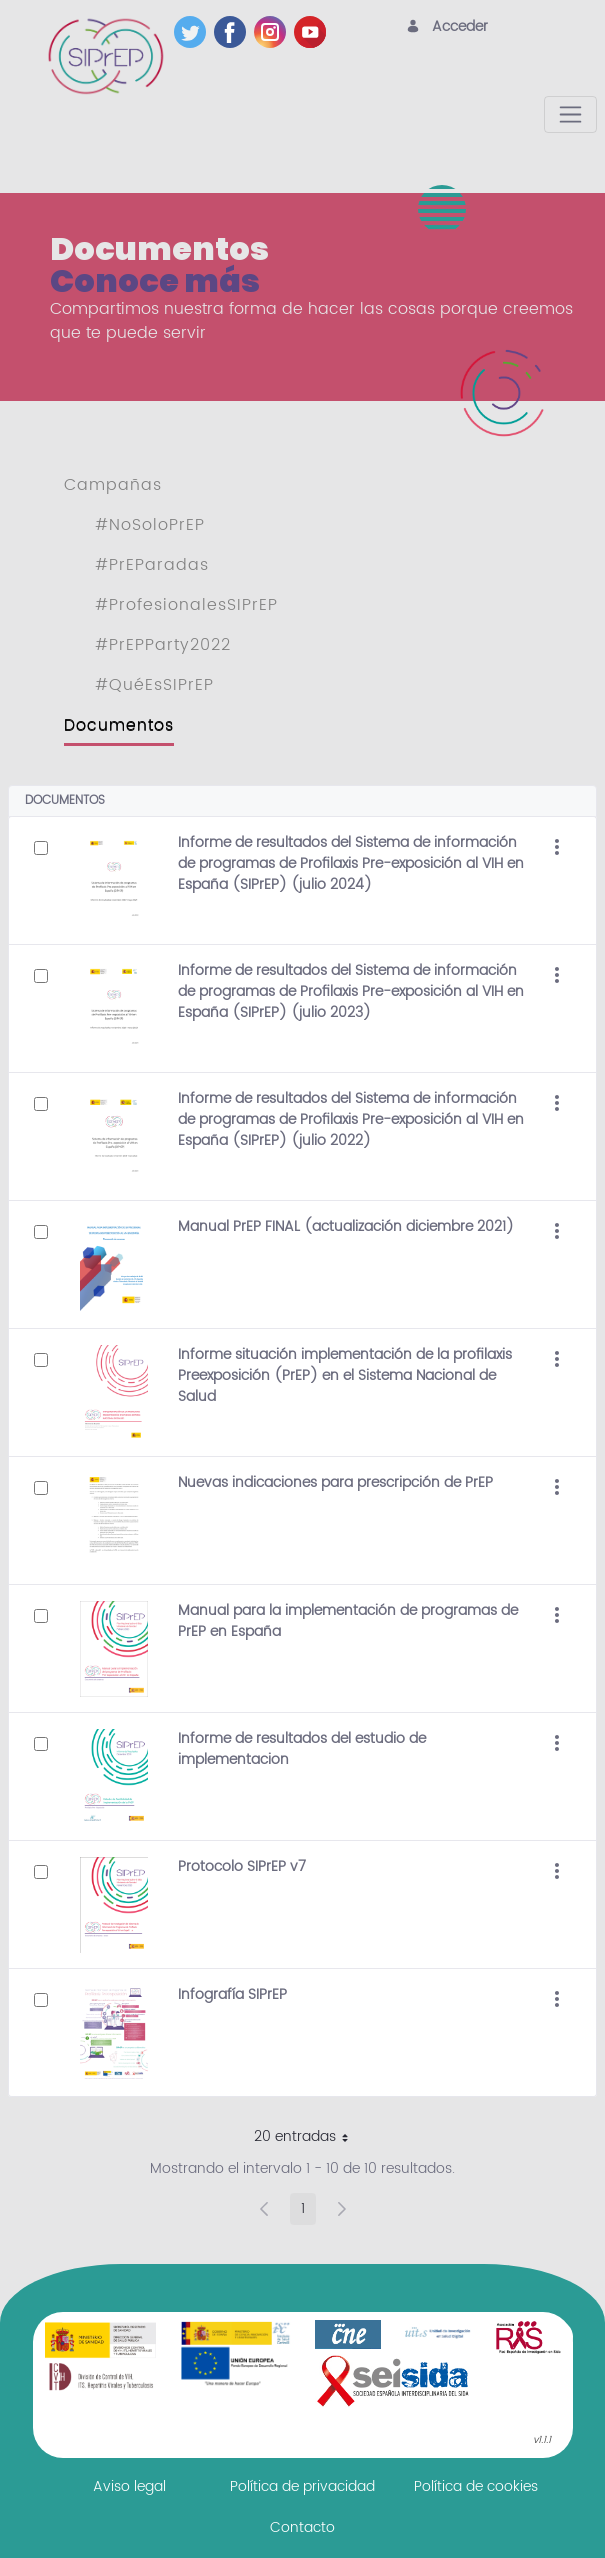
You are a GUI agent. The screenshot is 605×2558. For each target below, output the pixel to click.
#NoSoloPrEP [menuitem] (150, 525)
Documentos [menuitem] (119, 725)
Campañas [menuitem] (113, 485)
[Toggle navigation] (570, 114)
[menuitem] (130, 2486)
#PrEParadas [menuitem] (152, 565)
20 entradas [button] (308, 2139)
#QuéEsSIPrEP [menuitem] (154, 685)
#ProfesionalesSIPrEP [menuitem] (186, 605)
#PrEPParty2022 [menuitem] (163, 645)
